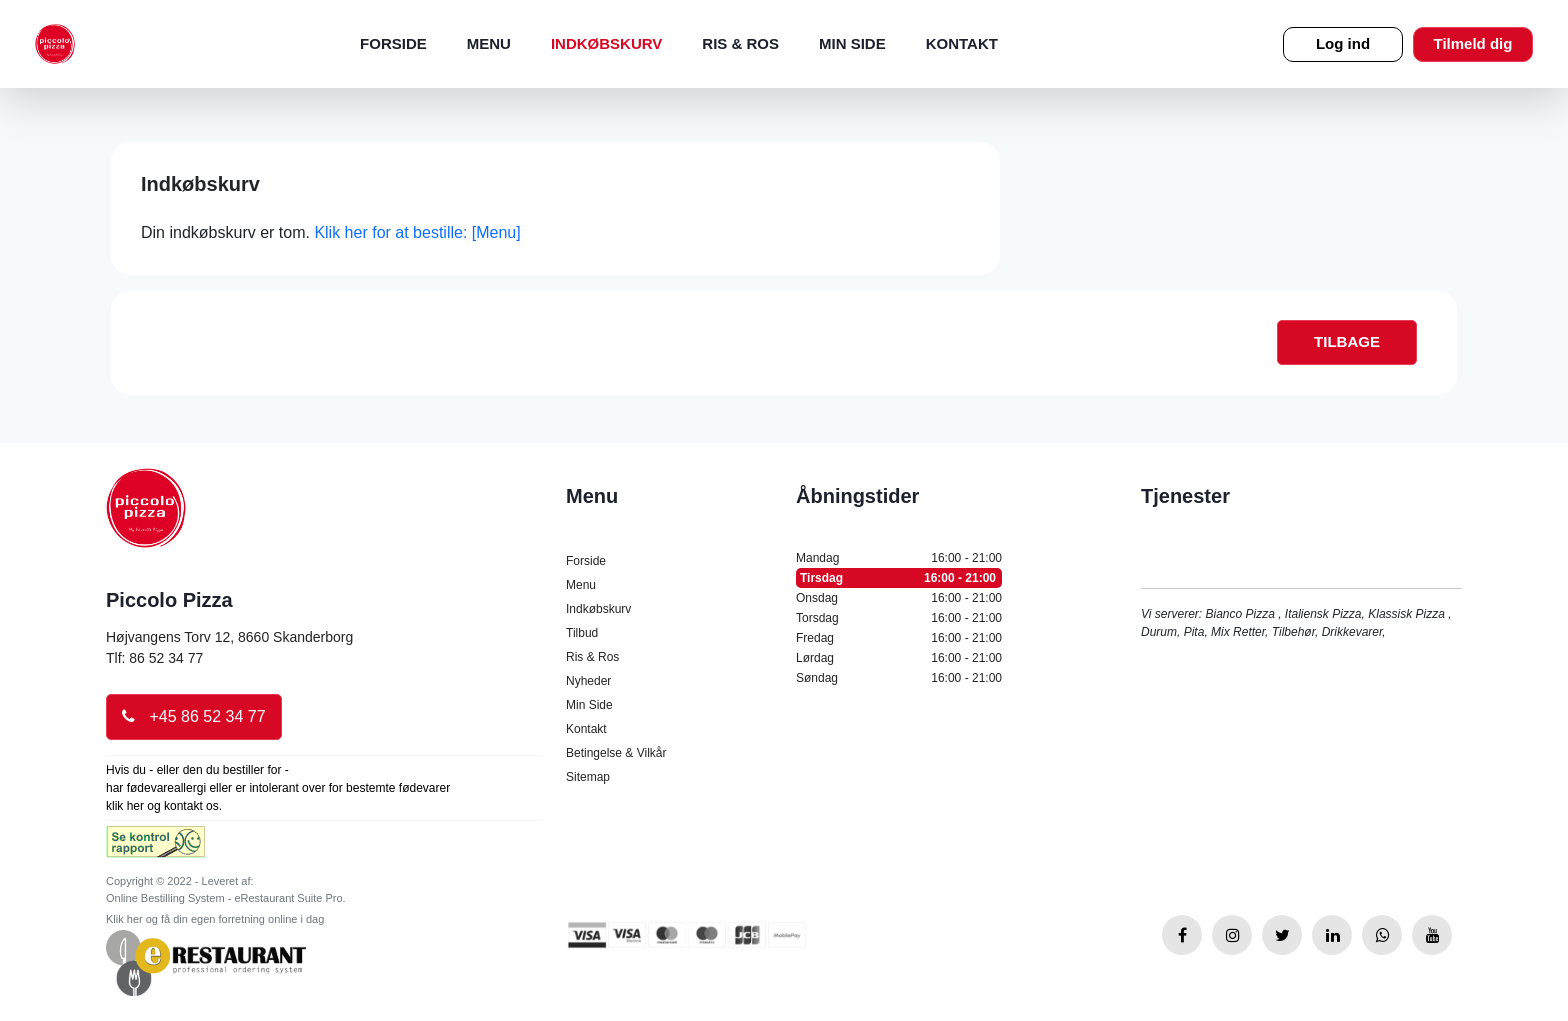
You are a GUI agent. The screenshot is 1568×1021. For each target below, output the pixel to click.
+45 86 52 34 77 (194, 716)
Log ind (1343, 43)
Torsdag (899, 618)
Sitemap (588, 777)
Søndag (899, 678)
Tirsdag (899, 578)
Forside (393, 43)
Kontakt (962, 43)
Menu (489, 43)
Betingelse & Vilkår (616, 753)
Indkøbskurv (606, 43)
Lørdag (899, 658)
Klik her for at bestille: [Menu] (417, 232)
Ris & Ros (740, 43)
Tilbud (582, 633)
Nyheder (588, 681)
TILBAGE (1347, 341)
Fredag (899, 638)
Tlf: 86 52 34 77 (154, 658)
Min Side (852, 43)
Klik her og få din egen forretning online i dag (215, 919)
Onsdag (899, 598)
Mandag (899, 558)
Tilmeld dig (1473, 43)
